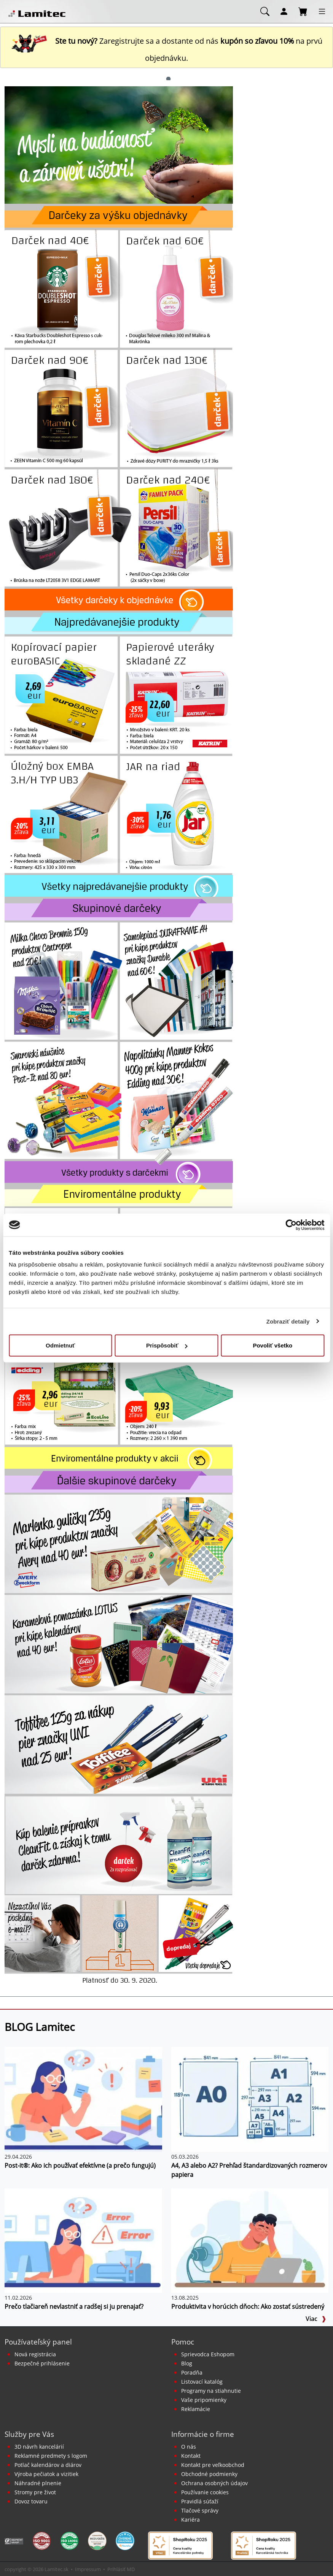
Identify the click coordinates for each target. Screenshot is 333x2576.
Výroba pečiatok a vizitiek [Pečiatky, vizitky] (46, 2474)
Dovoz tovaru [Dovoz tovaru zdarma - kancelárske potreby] (31, 2501)
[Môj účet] (283, 11)
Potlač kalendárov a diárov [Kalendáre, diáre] (47, 2464)
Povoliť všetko (272, 1345)
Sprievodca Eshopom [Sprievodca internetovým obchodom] (207, 2354)
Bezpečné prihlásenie (42, 2363)
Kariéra (190, 2519)
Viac (316, 2318)
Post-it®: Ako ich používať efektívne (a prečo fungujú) (80, 2165)
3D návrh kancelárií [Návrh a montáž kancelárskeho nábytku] (39, 2446)
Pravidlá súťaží (199, 2501)
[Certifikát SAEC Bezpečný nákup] (14, 2540)
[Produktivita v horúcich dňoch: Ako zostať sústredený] (250, 2240)
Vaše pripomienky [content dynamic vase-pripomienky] (203, 2399)
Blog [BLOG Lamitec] (186, 2363)
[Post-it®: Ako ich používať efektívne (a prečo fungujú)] (83, 2098)
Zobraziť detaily (288, 1321)
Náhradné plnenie (37, 2483)
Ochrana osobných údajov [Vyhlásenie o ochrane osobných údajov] (214, 2483)
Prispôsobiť (167, 1345)
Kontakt (191, 2455)
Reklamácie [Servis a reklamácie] (195, 2409)
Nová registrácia (35, 2354)
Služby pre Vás (29, 2434)
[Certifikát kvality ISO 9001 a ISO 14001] (41, 2540)
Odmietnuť (60, 1345)
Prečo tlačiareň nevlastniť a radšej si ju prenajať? (74, 2306)
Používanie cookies (205, 2492)
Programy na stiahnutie (211, 2390)
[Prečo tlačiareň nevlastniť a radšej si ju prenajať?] (83, 2240)
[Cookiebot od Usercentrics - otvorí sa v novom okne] (291, 1224)
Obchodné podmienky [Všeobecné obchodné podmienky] (209, 2474)
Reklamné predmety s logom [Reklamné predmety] (50, 2455)
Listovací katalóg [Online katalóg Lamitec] (202, 2381)
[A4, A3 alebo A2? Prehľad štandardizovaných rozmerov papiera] (250, 2098)
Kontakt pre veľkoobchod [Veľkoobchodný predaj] (212, 2464)
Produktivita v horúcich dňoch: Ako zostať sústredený (247, 2306)
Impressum (88, 2569)
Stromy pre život (35, 2492)
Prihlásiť (116, 2569)
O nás (188, 2446)
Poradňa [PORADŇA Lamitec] (191, 2372)
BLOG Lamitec (40, 2027)
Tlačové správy (199, 2510)
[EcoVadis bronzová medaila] (97, 2540)
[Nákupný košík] (302, 11)
